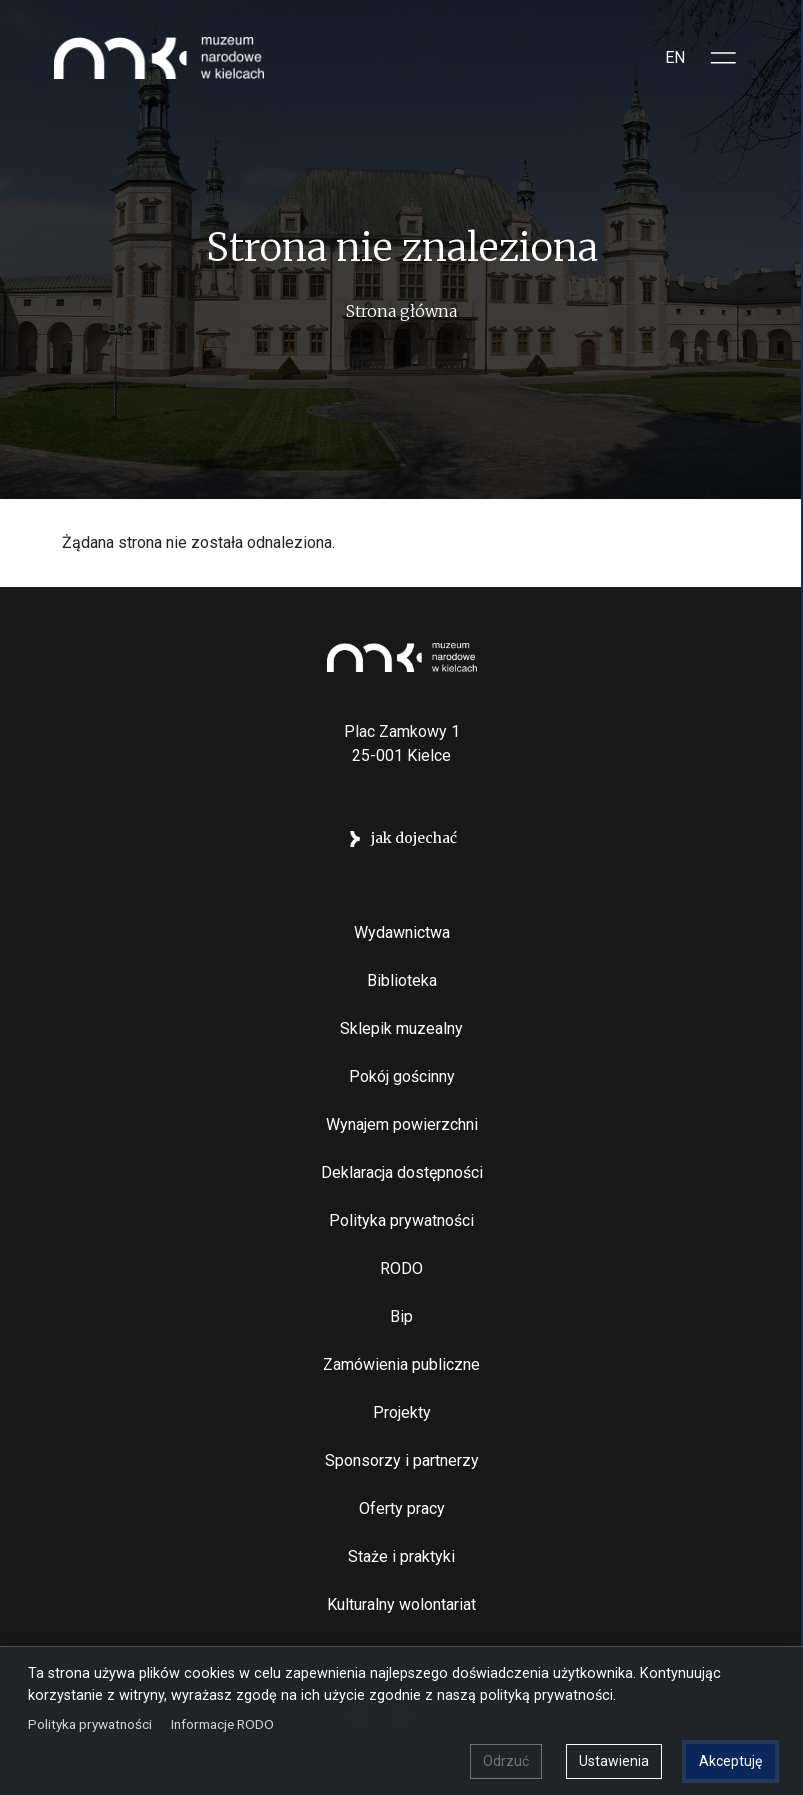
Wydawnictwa (402, 932)
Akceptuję (730, 1761)
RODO (401, 1268)
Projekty (402, 1412)
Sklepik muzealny (401, 1028)
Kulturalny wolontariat (401, 1604)
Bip (401, 1316)
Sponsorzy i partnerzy (402, 1460)
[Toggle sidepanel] (724, 58)
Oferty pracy (402, 1508)
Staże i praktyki (401, 1556)
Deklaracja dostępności (402, 1172)
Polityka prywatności (401, 1220)
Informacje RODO (222, 1724)
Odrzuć (506, 1761)
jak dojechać (414, 838)
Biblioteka (402, 980)
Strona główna (401, 311)
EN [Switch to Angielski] (675, 57)
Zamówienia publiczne (401, 1364)
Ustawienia (614, 1761)
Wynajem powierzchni (402, 1124)
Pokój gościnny (402, 1076)
